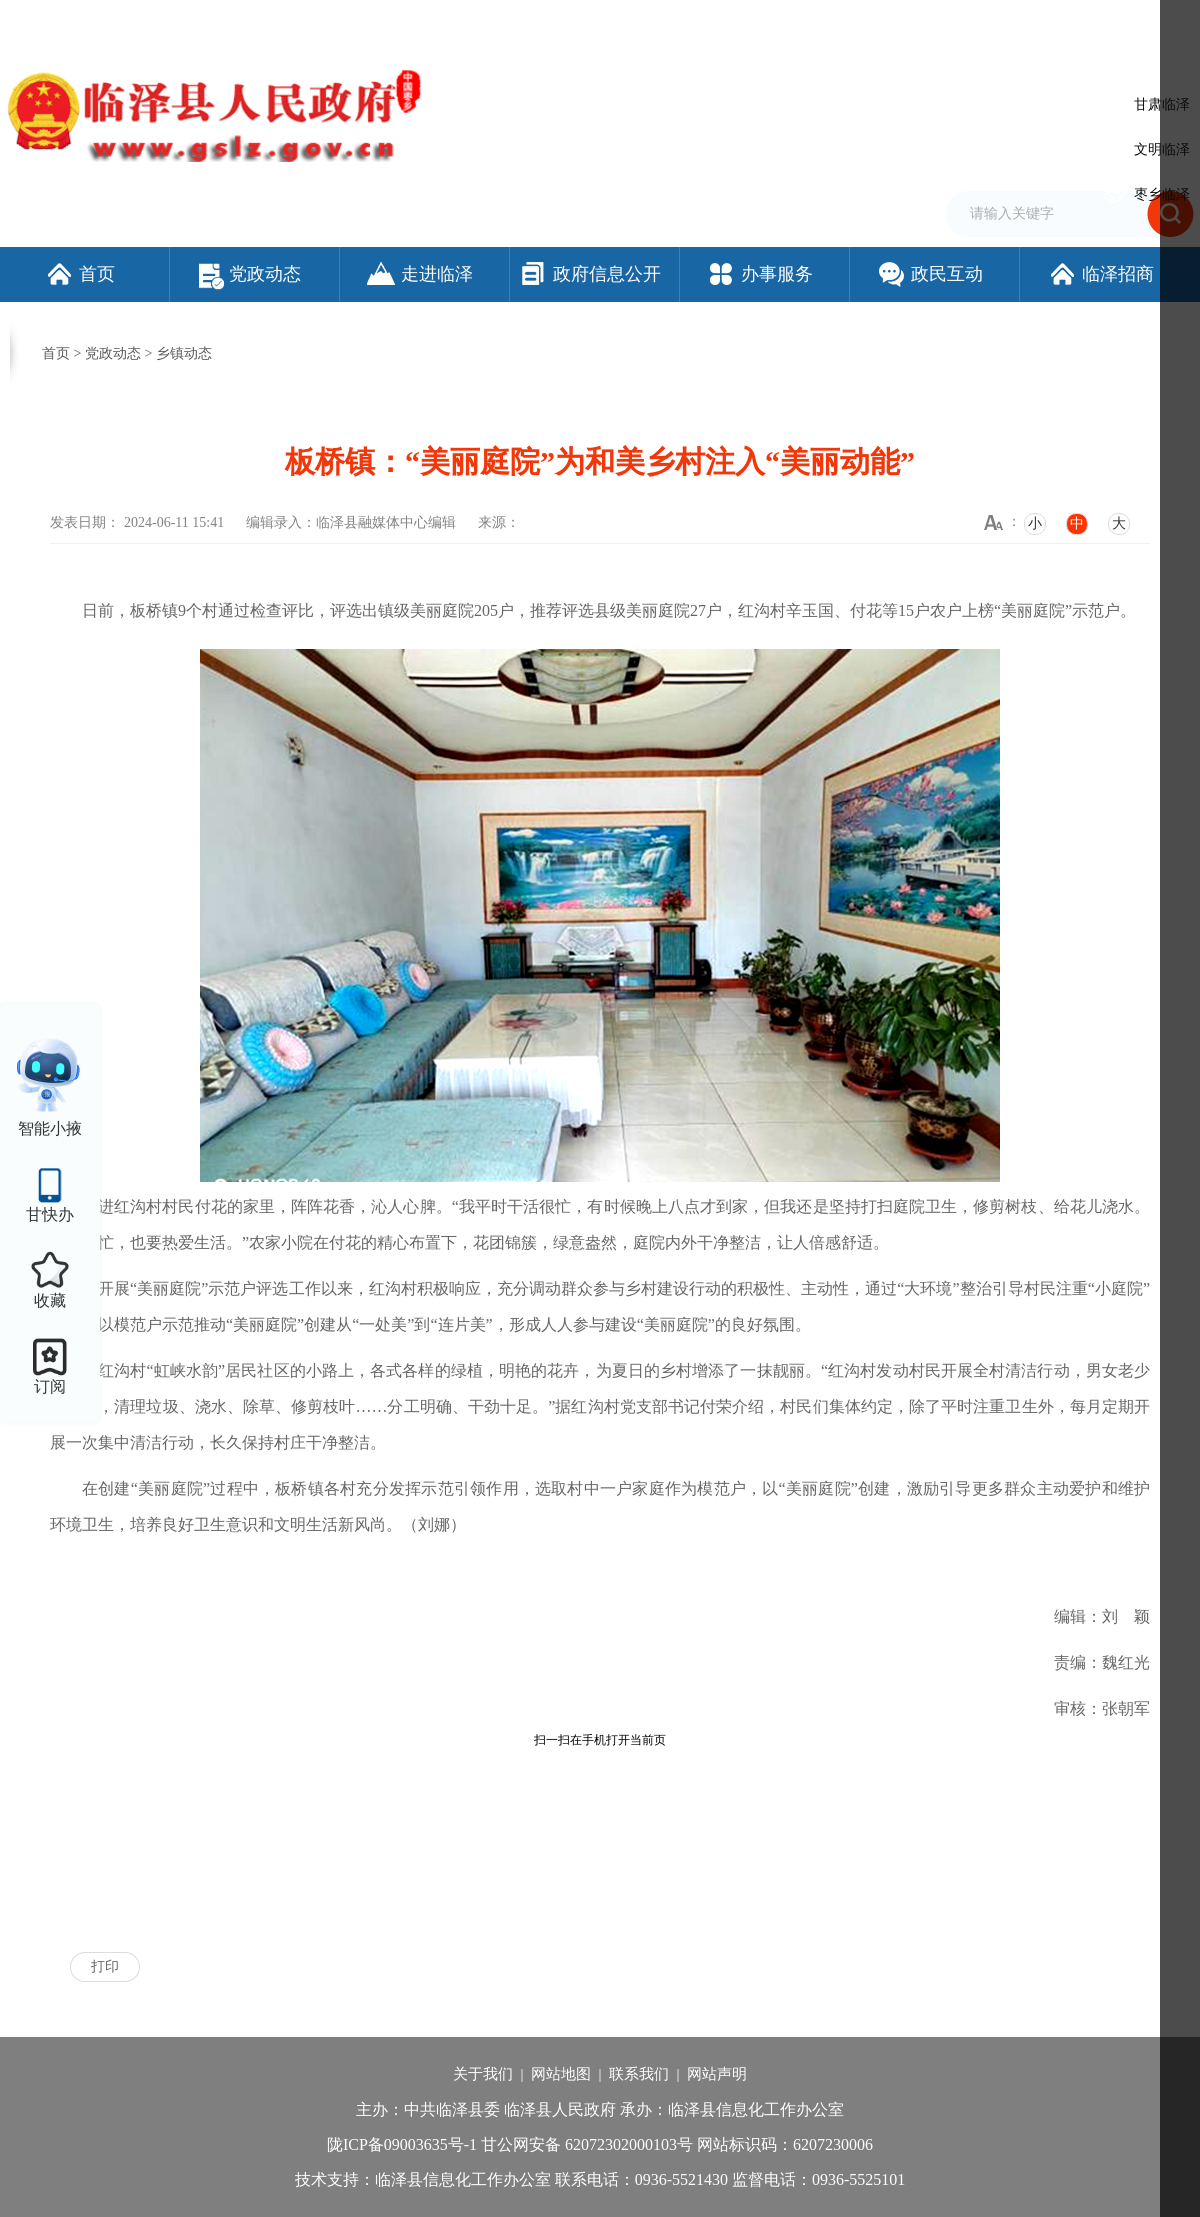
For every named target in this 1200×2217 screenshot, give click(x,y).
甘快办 (50, 1214)
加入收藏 (854, 23)
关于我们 (483, 2074)
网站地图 (561, 2074)
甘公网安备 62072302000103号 (587, 2144)
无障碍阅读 (965, 23)
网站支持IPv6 (714, 23)
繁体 (907, 23)
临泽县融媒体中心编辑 (386, 522)
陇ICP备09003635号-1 (402, 2144)
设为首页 (790, 23)
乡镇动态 (184, 353)
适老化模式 (1064, 23)
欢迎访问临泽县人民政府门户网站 (102, 23)
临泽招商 (1100, 274)
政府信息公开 (589, 274)
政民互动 (929, 274)
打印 (105, 1966)
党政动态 (250, 274)
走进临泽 (419, 274)
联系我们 (639, 2074)
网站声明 (717, 2074)
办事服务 (759, 274)
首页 (79, 274)
